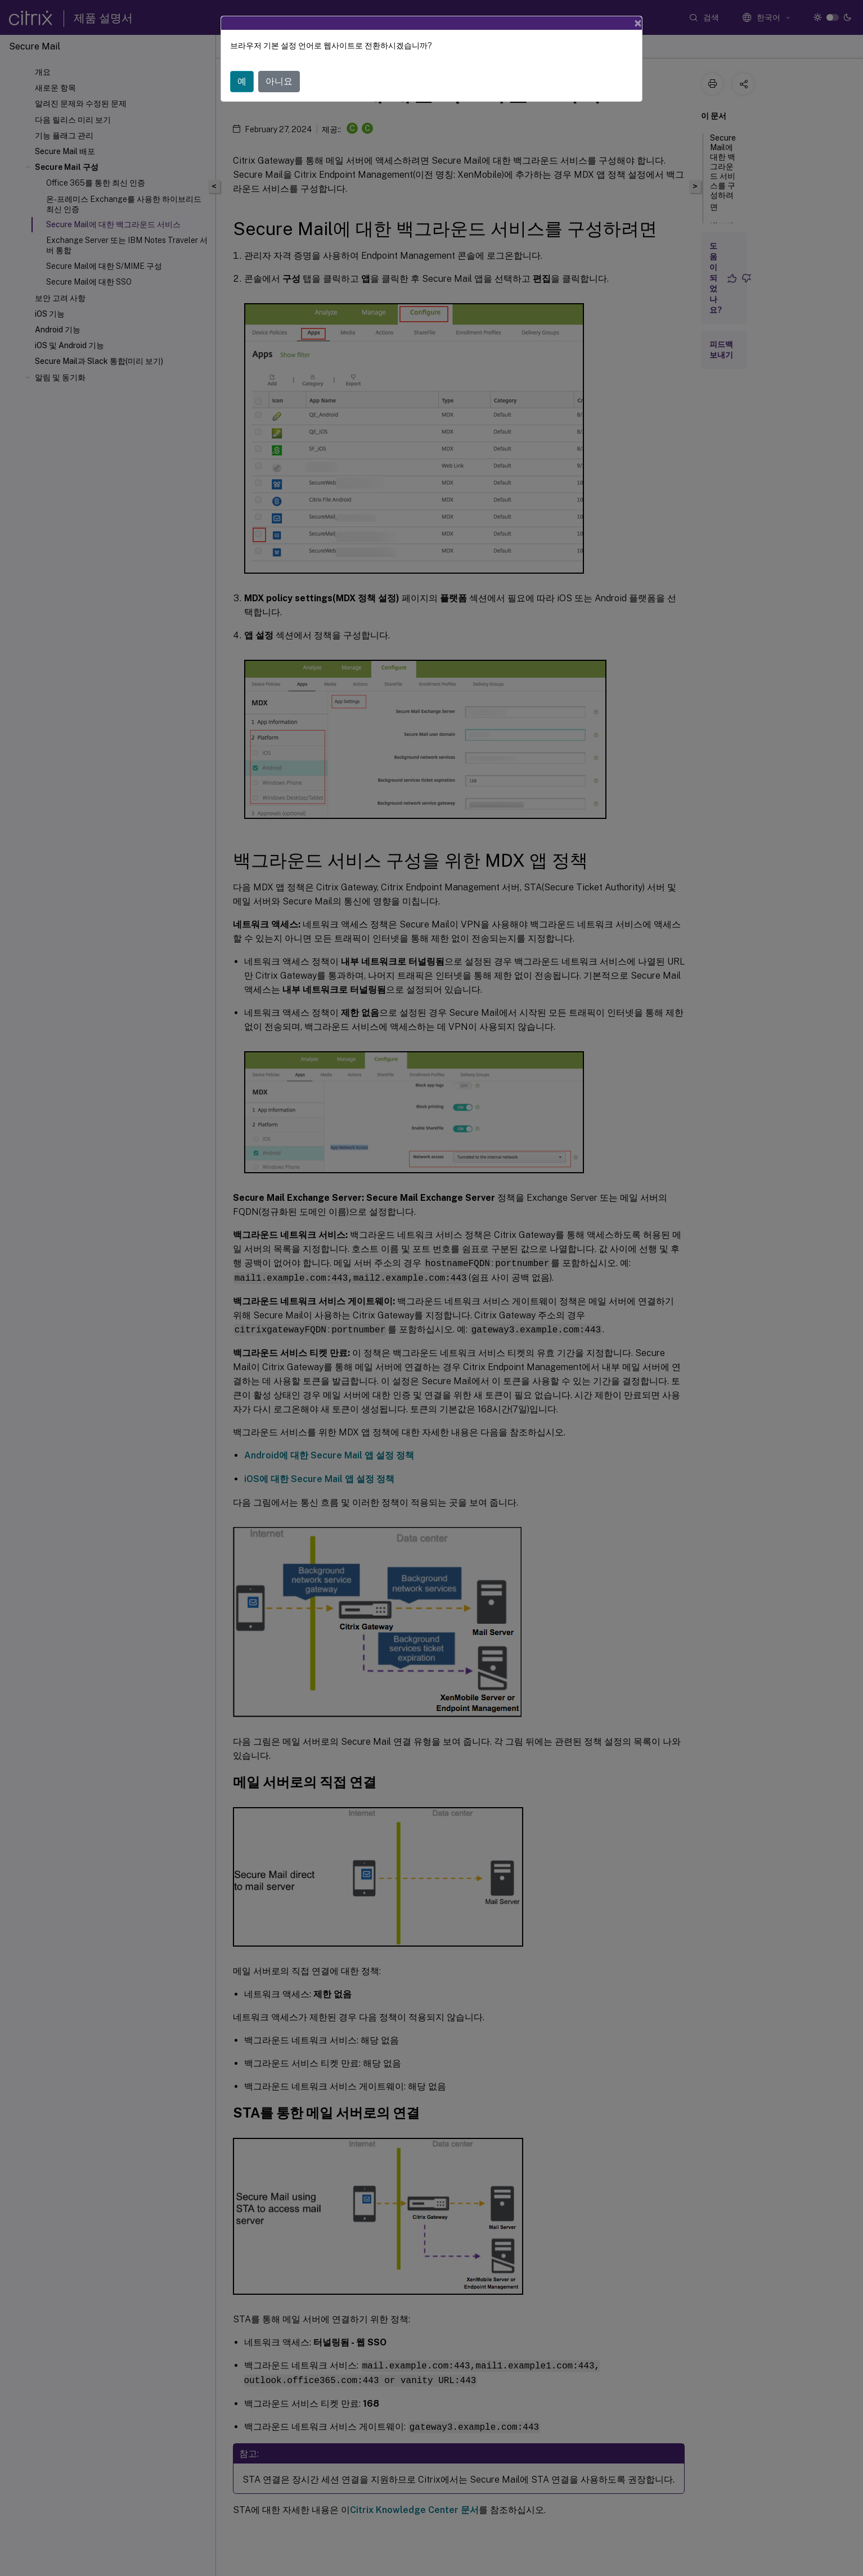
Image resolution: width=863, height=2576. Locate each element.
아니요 (279, 81)
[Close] (638, 23)
